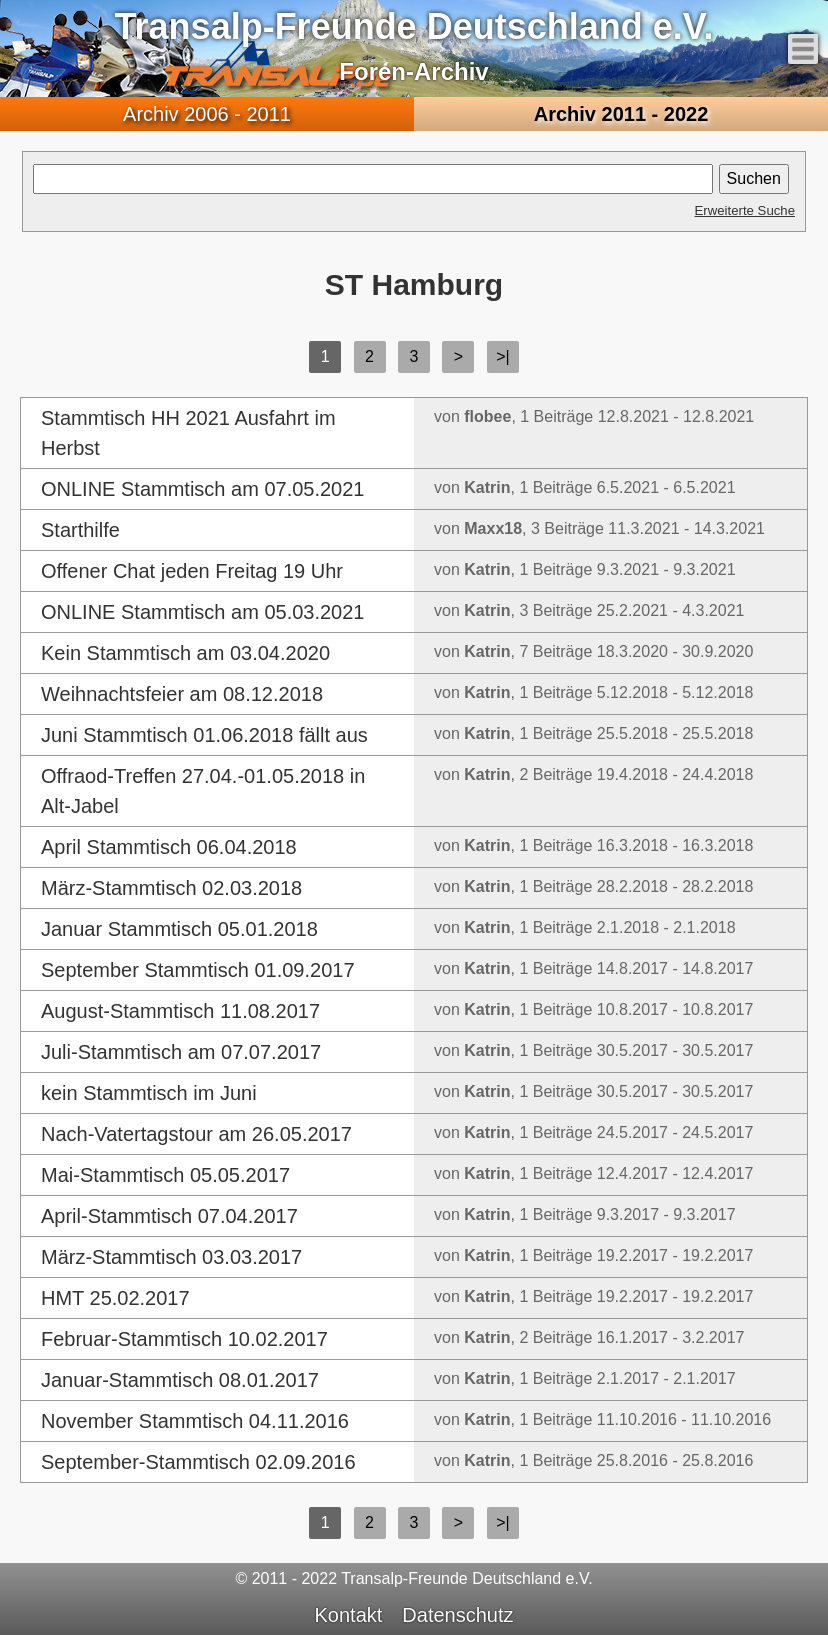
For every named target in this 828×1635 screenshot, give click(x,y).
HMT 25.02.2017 (115, 1298)
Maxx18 (493, 528)
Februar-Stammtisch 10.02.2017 (184, 1339)
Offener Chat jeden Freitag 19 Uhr (192, 571)
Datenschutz (457, 1615)
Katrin (487, 487)
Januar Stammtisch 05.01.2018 (179, 929)
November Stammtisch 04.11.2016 (195, 1421)
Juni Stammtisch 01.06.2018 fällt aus (204, 735)
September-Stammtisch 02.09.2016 (198, 1462)
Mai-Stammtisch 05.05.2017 (165, 1175)
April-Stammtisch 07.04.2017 (169, 1216)
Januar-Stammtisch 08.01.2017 (180, 1380)
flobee (487, 416)
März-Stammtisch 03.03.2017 (171, 1257)
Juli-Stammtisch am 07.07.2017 (181, 1052)
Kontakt (349, 1615)
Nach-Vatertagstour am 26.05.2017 (196, 1134)
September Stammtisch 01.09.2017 (198, 970)
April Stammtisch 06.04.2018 (169, 847)
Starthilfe (80, 530)
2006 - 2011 (207, 114)
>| (503, 356)
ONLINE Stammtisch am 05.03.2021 (202, 612)
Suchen (754, 178)
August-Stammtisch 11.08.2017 (180, 1011)
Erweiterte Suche (745, 210)
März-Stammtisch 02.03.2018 (171, 888)
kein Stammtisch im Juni (149, 1093)
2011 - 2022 (621, 114)
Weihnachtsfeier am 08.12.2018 (182, 694)
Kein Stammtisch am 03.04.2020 (185, 653)
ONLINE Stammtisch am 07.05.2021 (202, 489)
